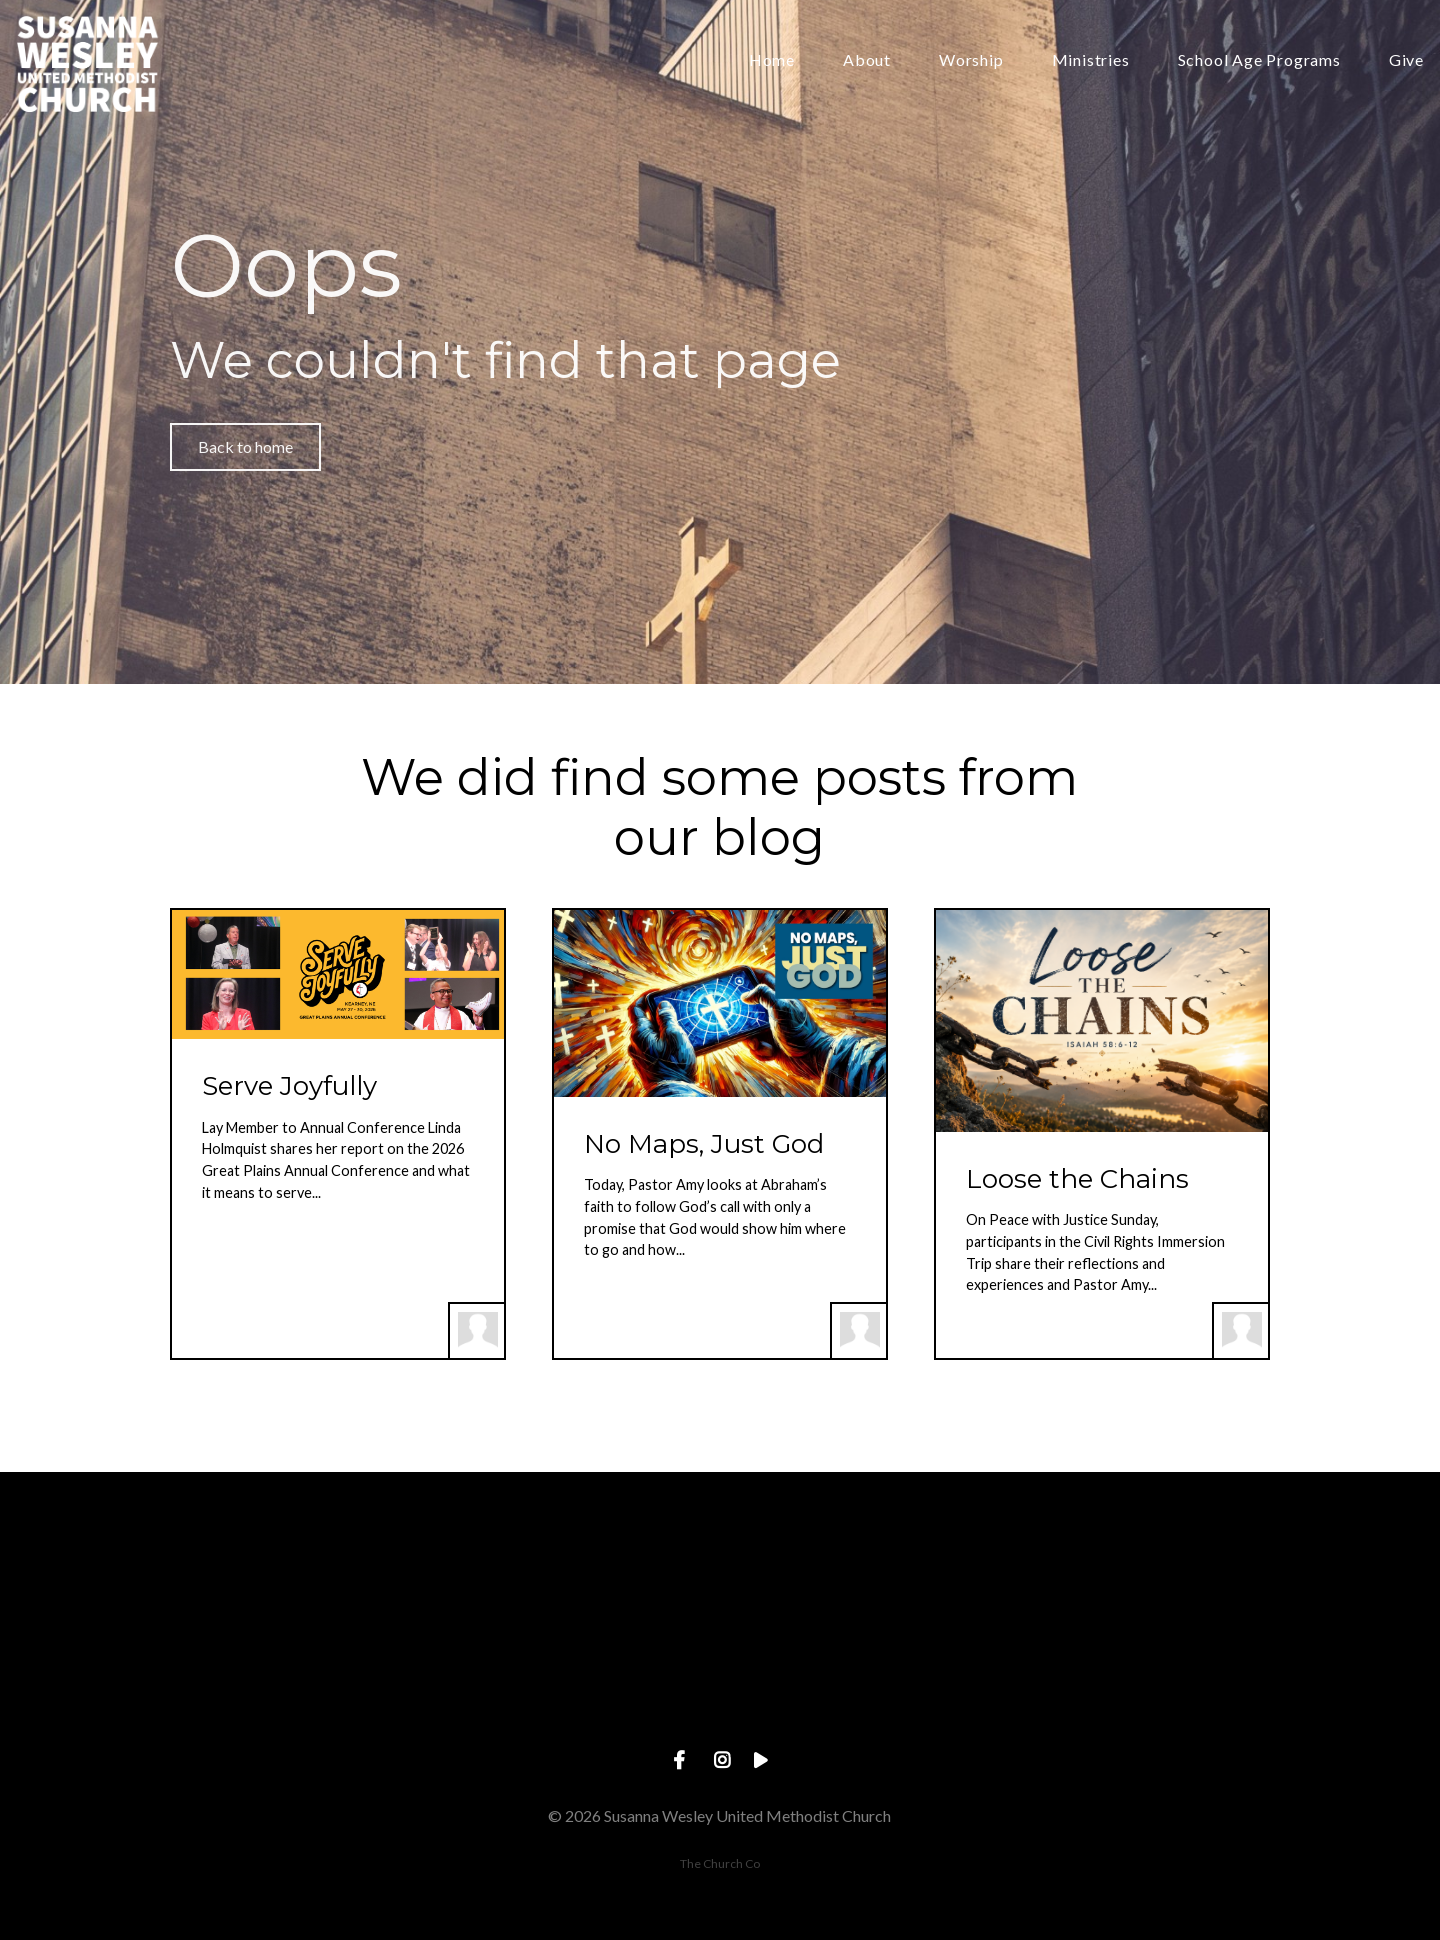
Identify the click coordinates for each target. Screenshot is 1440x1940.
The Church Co (720, 1863)
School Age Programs (1259, 60)
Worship (971, 60)
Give (1406, 60)
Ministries (1091, 60)
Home (772, 60)
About (867, 60)
